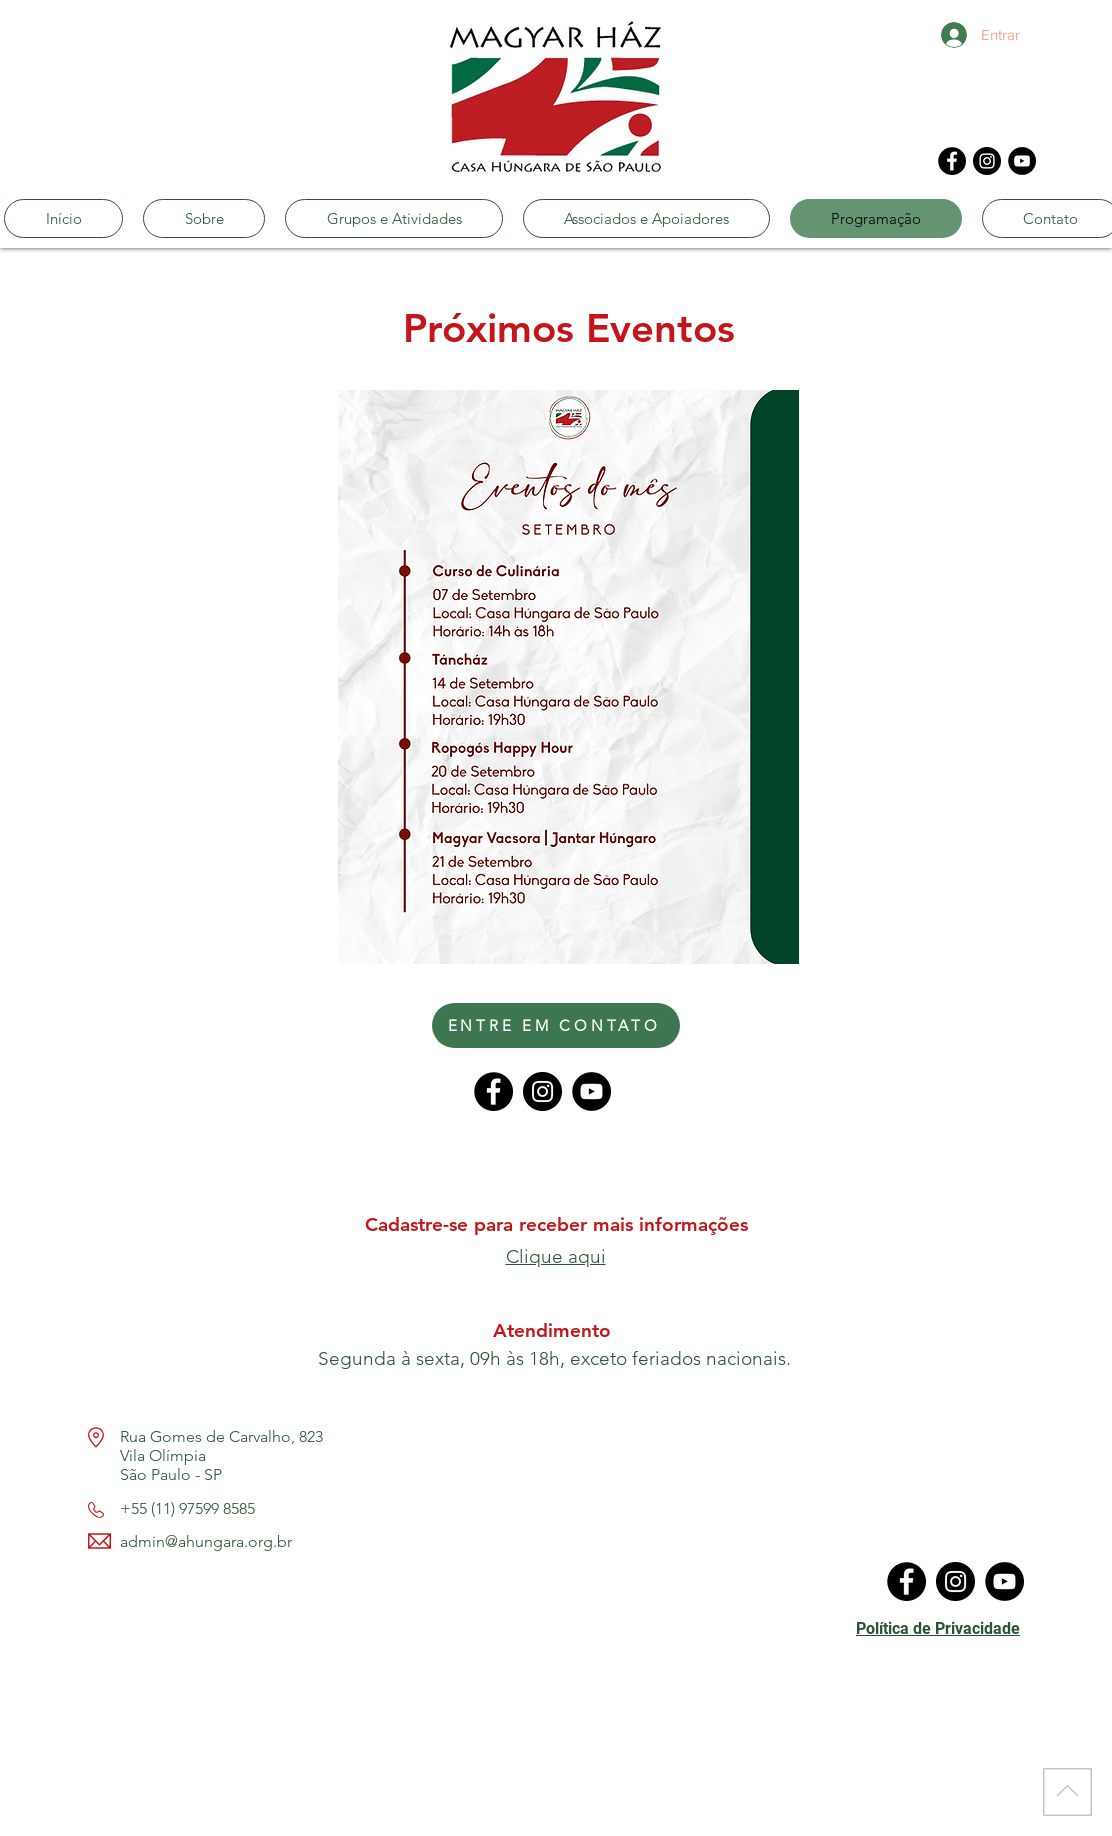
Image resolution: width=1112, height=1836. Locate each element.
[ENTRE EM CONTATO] (556, 1025)
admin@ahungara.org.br (206, 1541)
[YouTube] (1022, 161)
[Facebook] (952, 161)
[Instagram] (987, 161)
